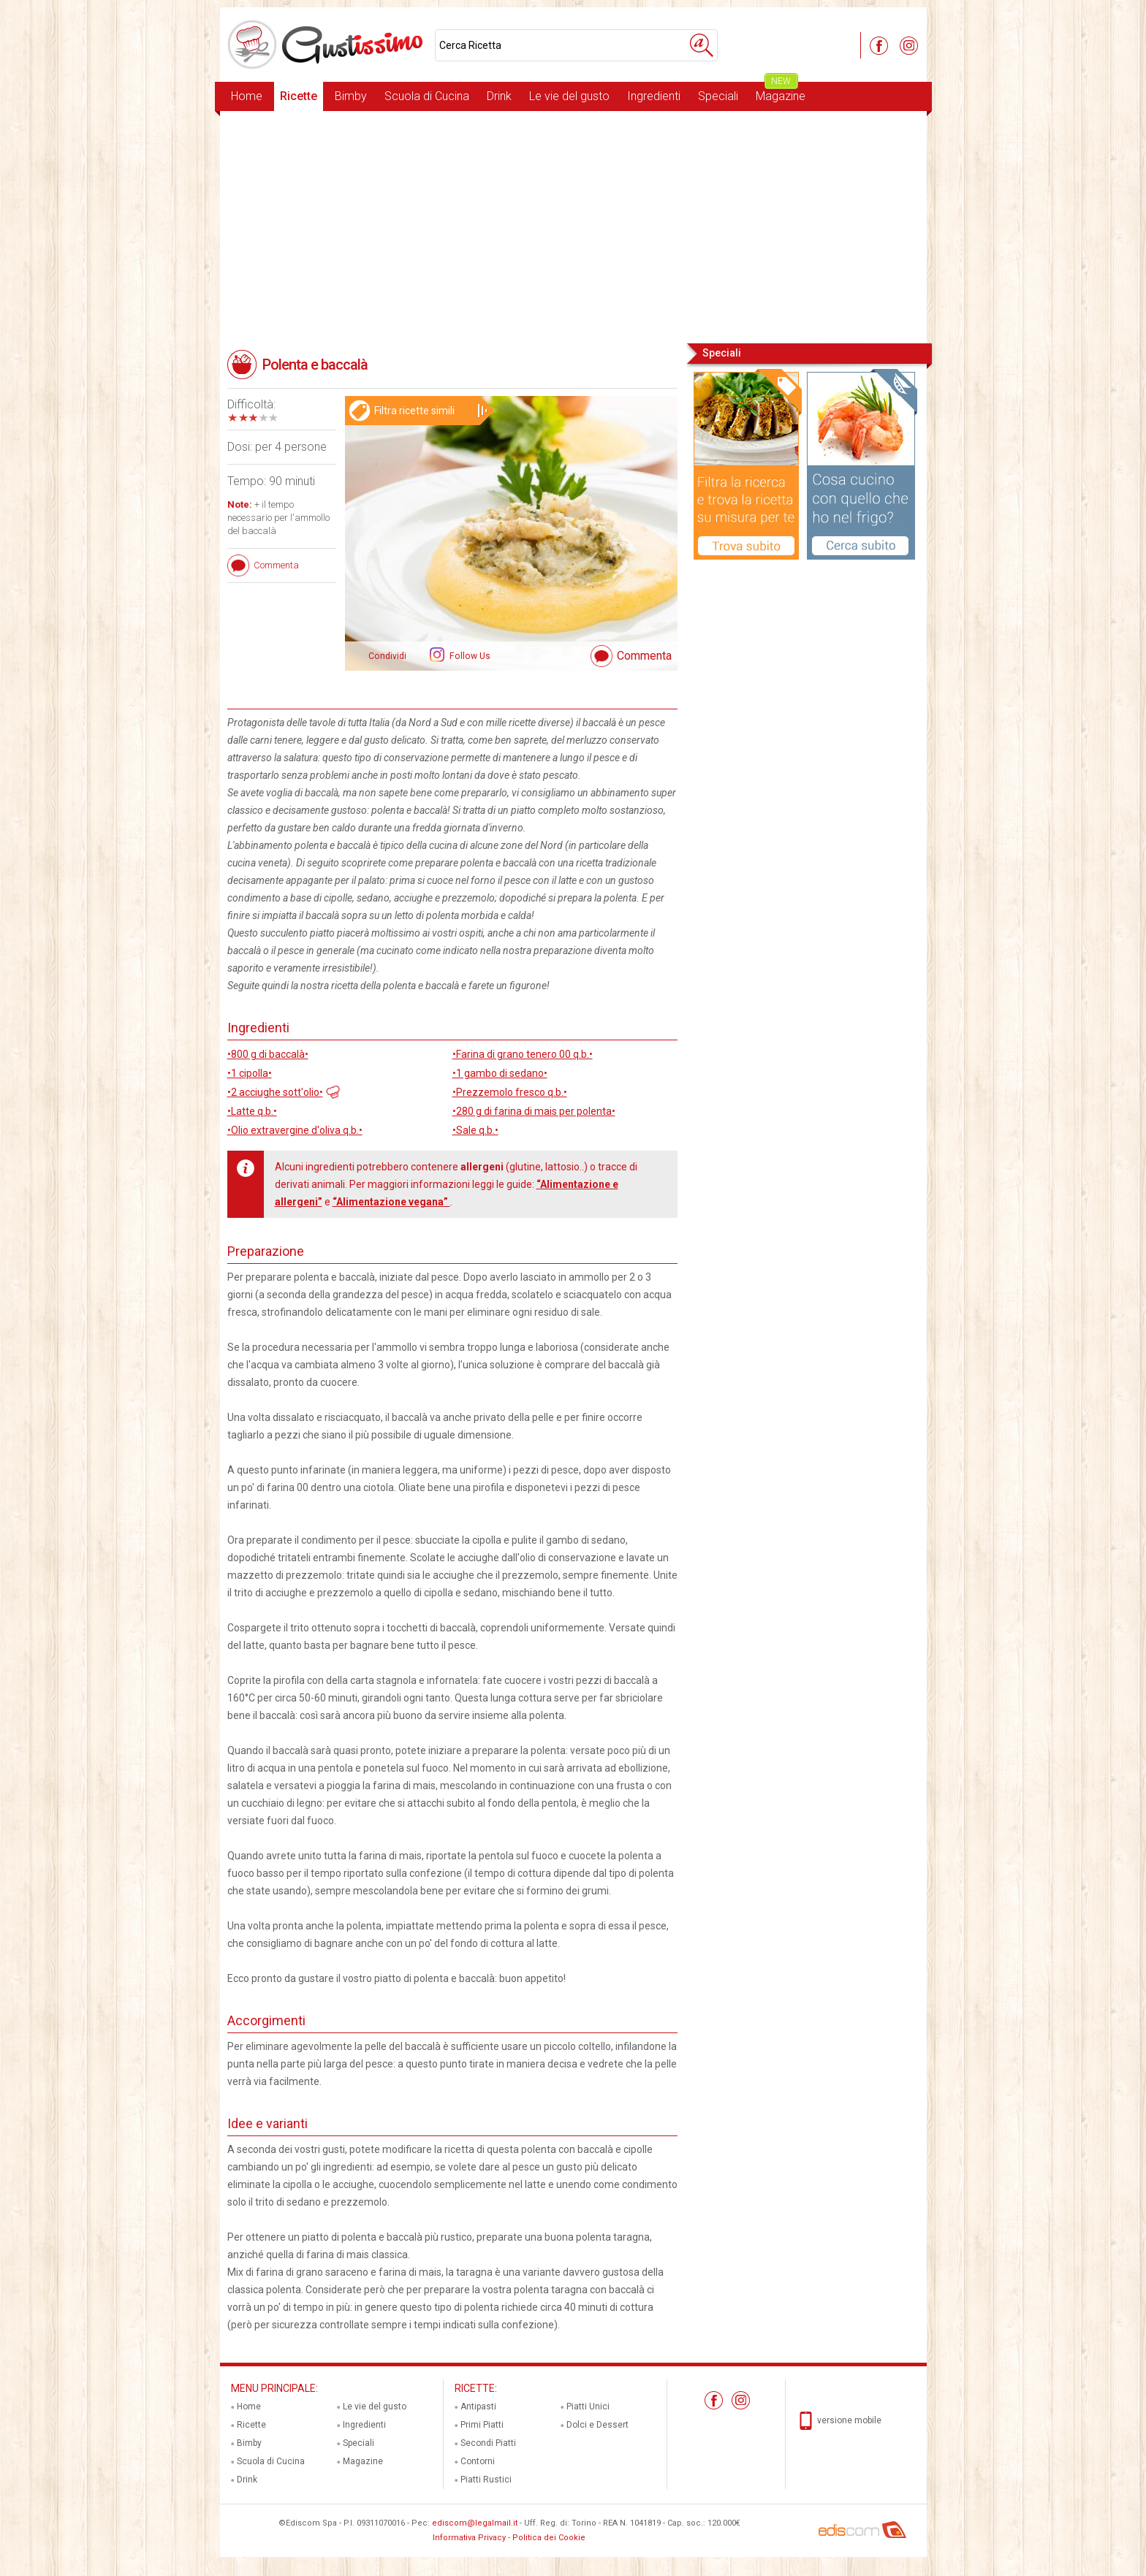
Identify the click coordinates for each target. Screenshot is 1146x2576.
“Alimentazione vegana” (391, 1202)
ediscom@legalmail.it (474, 2523)
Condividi (387, 656)
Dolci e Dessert (597, 2425)
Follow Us (468, 656)
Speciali (718, 96)
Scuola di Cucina (426, 96)
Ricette (298, 96)
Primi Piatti (482, 2425)
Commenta (644, 656)
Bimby (351, 96)
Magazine (780, 92)
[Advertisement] (573, 225)
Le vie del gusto (569, 96)
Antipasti (478, 2406)
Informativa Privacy (469, 2537)
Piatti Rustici (486, 2479)
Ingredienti (653, 96)
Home (246, 96)
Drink (499, 96)
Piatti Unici (588, 2406)
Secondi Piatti (488, 2443)
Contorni (477, 2461)
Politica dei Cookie (548, 2537)
